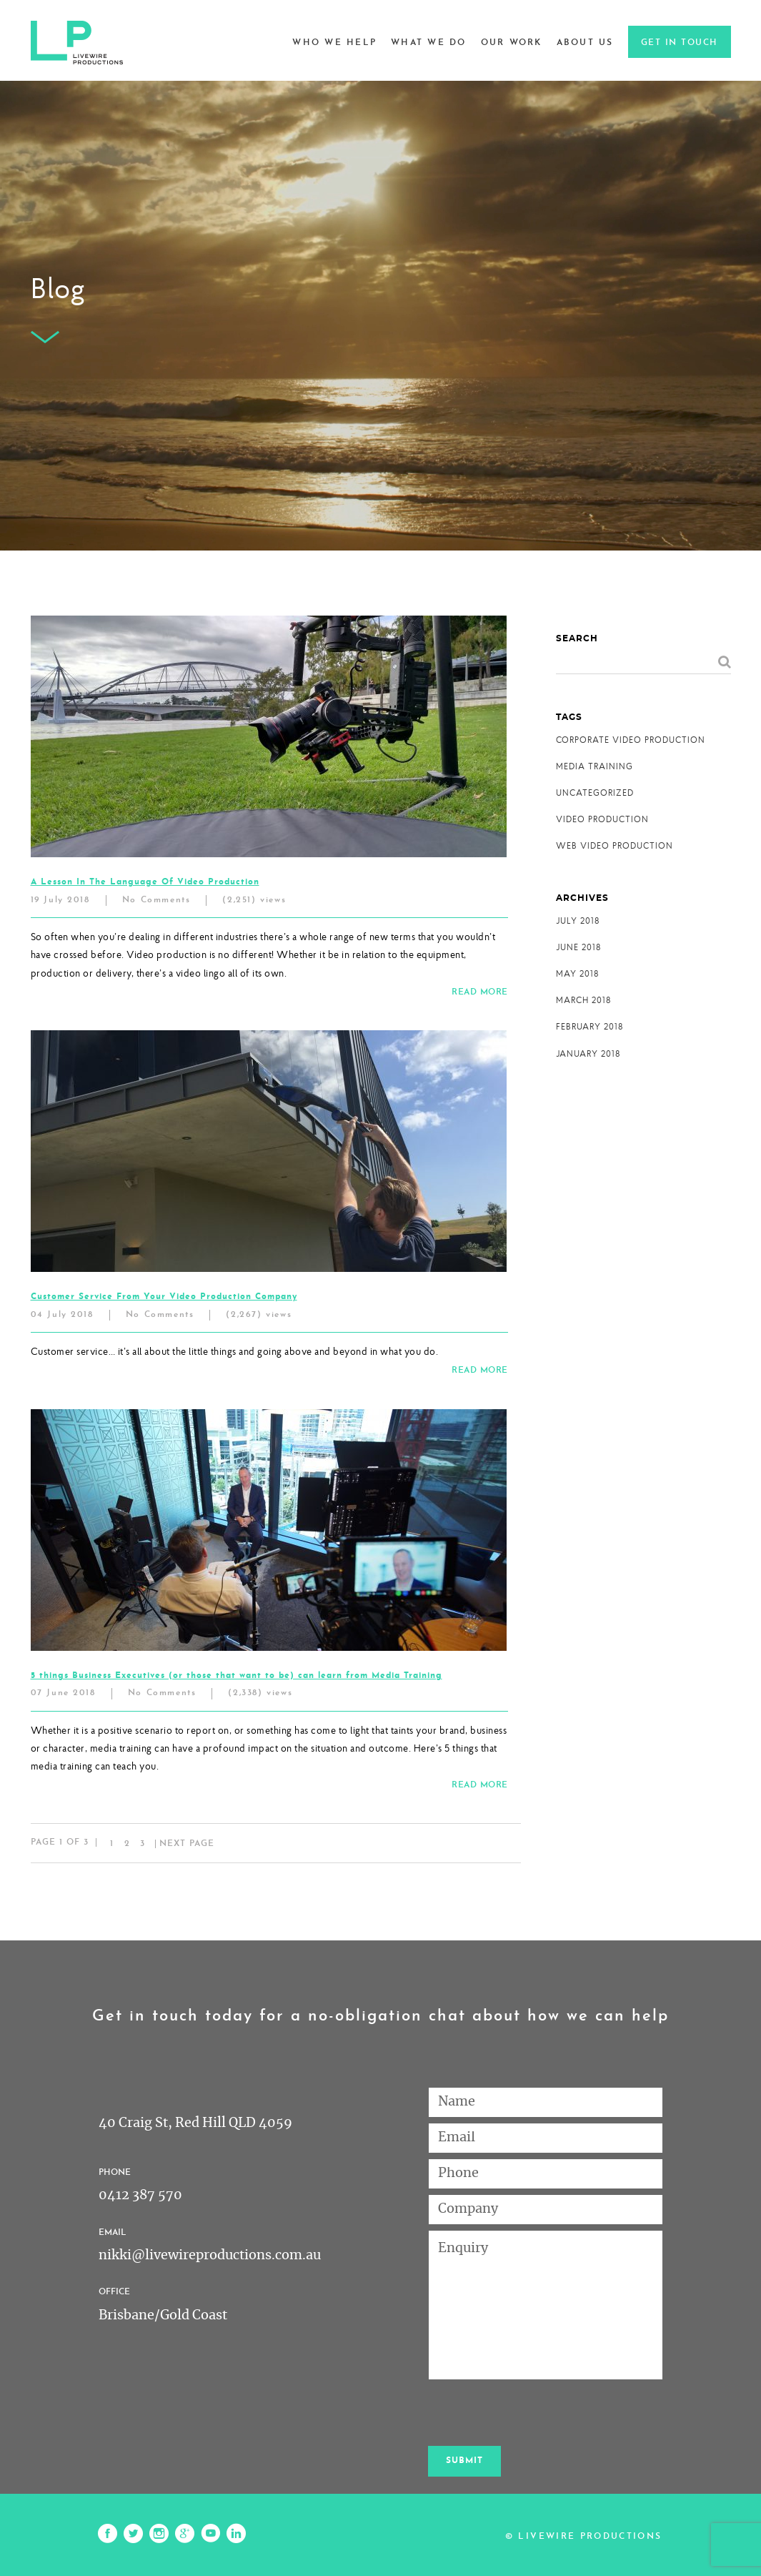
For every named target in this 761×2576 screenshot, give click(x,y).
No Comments (156, 900)
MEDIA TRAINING (594, 766)
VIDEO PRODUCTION (602, 819)
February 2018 (589, 1026)
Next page (186, 1844)
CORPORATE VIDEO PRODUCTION (630, 739)
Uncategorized (595, 792)
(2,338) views (260, 1693)
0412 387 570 (140, 2195)
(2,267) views (259, 1315)
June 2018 (578, 947)
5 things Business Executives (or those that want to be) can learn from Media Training (236, 1676)
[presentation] (536, 2413)
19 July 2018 (60, 900)
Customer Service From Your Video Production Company (164, 1297)
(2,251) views (254, 900)
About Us (585, 43)
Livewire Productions (590, 2536)
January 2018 (588, 1053)
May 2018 (577, 973)
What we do (429, 43)
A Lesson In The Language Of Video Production (145, 882)
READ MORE (480, 992)
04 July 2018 (62, 1315)
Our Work (511, 43)
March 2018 (583, 1000)
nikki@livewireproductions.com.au (210, 2255)
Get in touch (679, 43)
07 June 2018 (63, 1693)
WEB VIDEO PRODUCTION (614, 845)
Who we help (334, 43)
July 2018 (578, 920)
